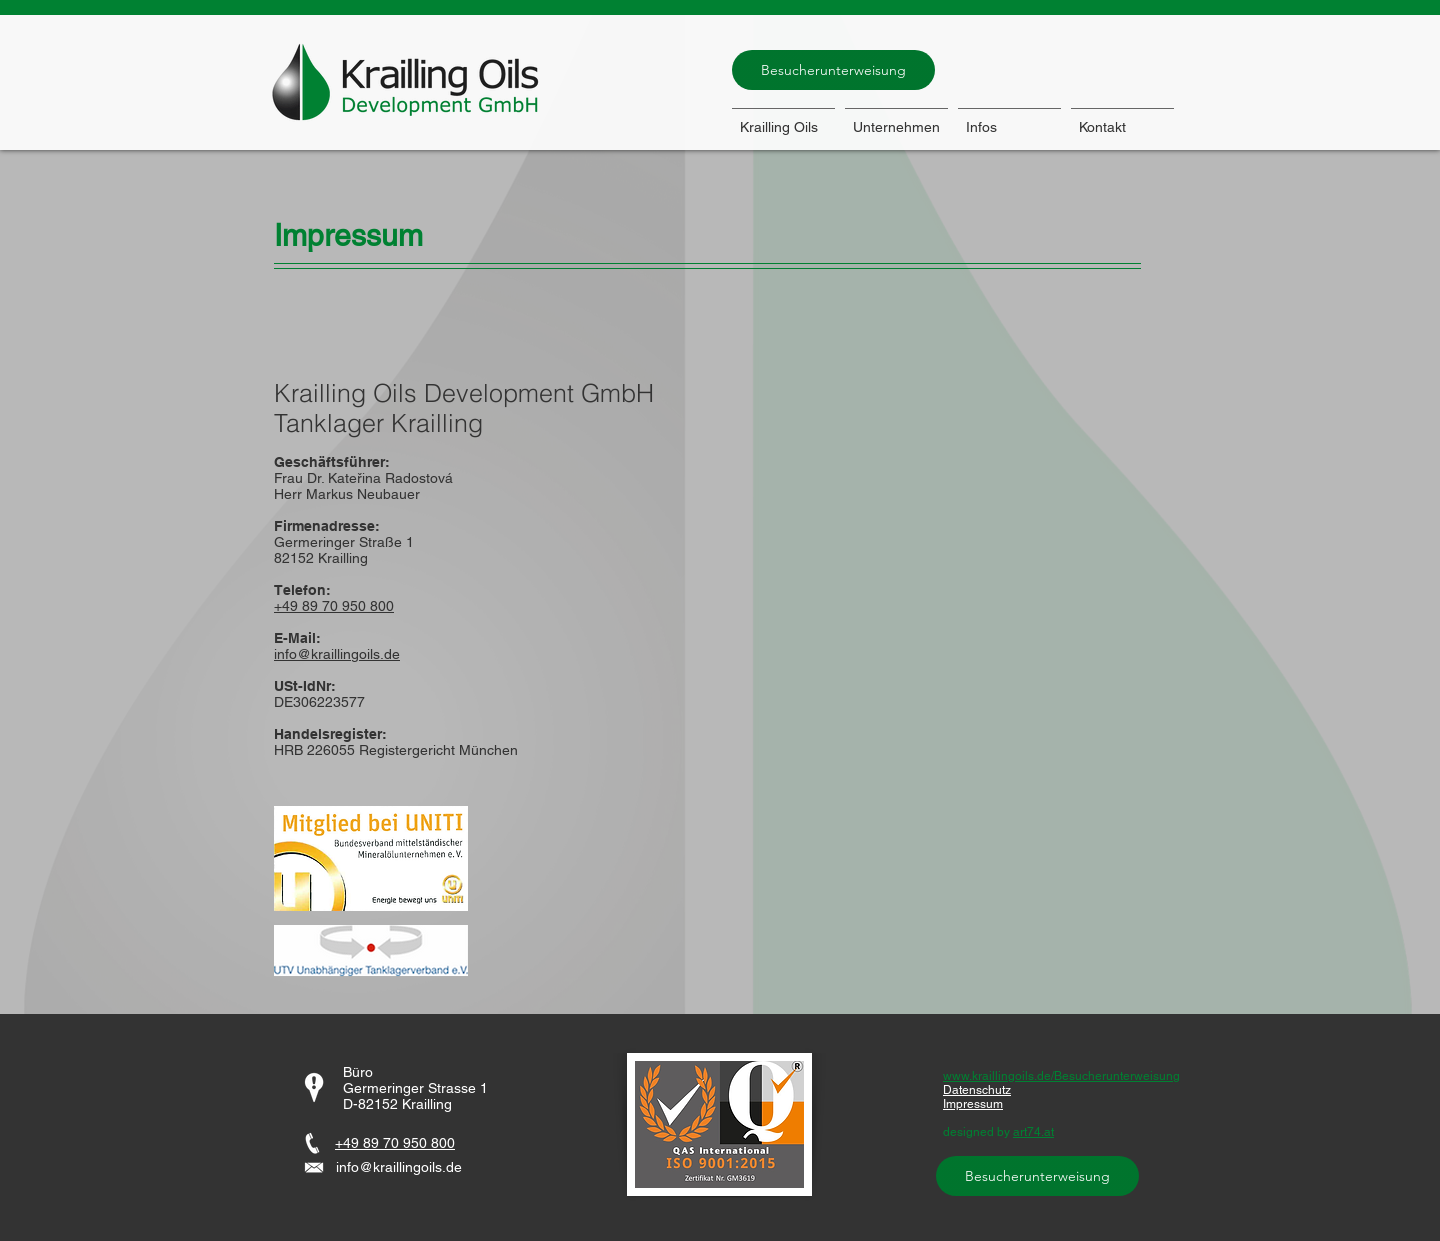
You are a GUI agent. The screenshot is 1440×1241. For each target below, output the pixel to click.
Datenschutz (977, 1090)
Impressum (973, 1104)
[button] (1009, 118)
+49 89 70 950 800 (395, 1143)
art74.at (1033, 1132)
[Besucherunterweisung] (833, 70)
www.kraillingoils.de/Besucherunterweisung (1061, 1076)
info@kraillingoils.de (337, 654)
